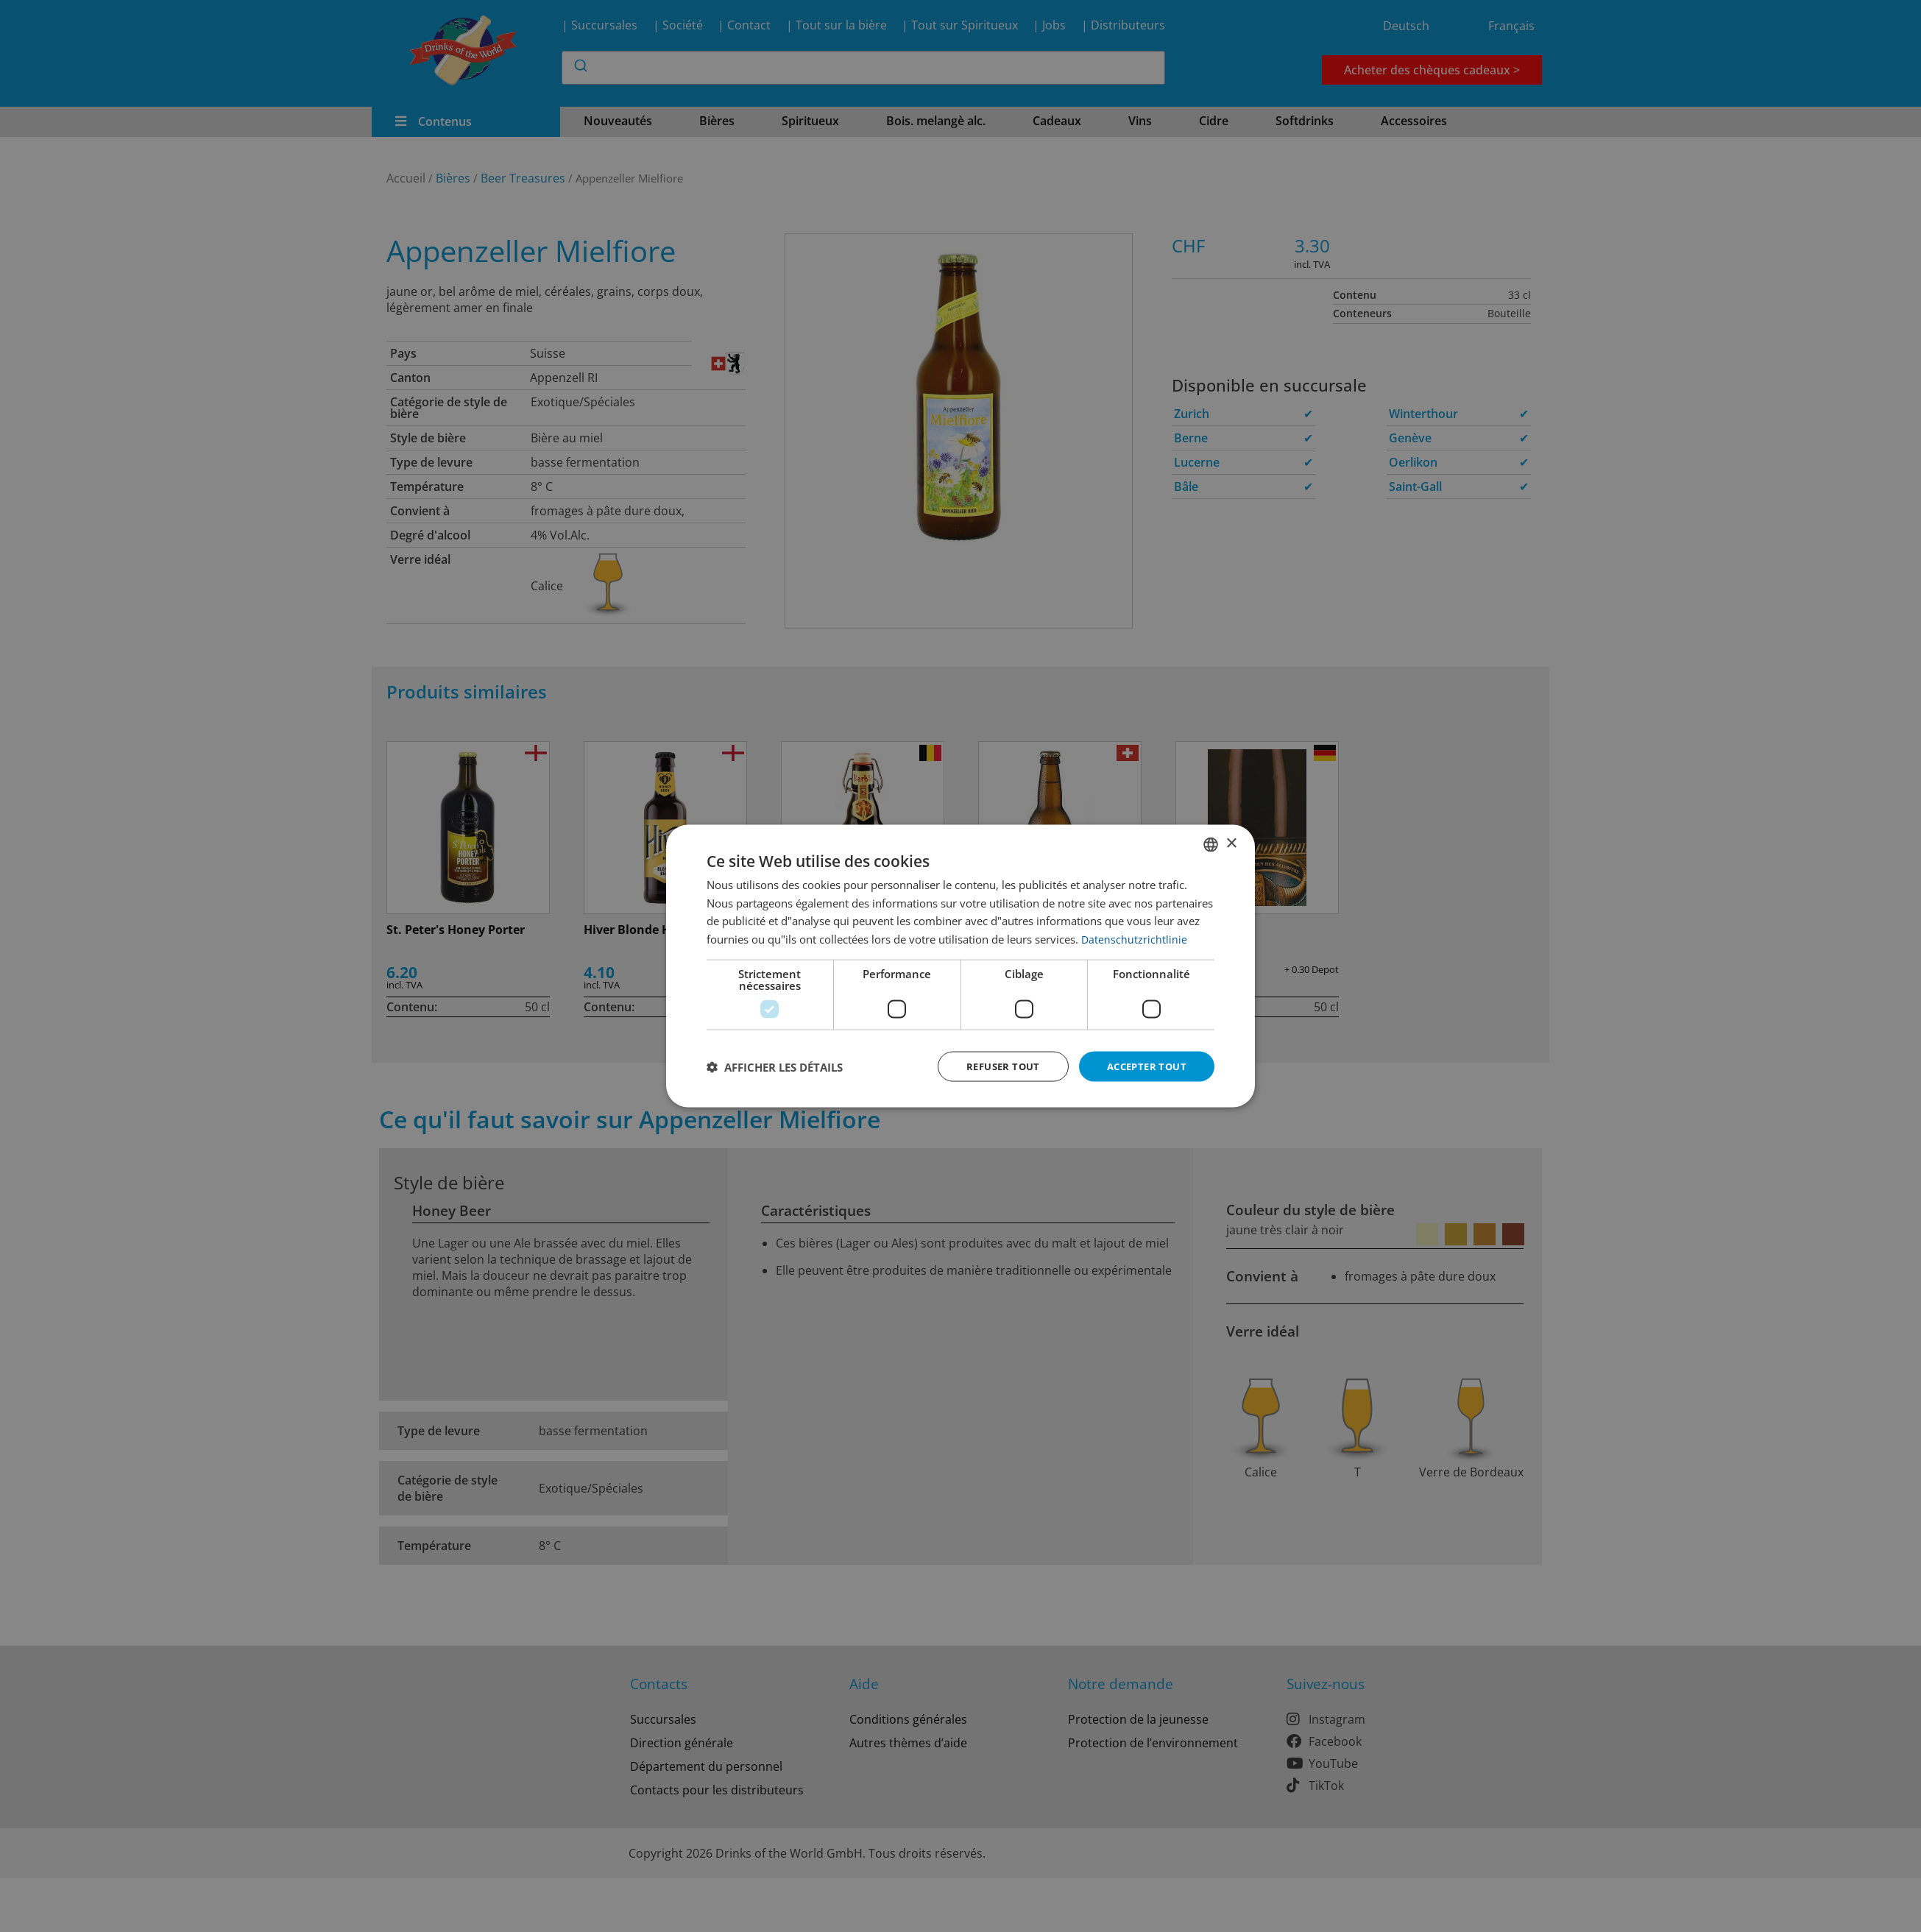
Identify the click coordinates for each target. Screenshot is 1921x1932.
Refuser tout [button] (993, 1066)
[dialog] (960, 965)
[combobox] (1210, 842)
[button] (775, 1066)
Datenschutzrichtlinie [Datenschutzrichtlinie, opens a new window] (1134, 937)
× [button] (1231, 842)
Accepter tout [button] (1143, 1066)
